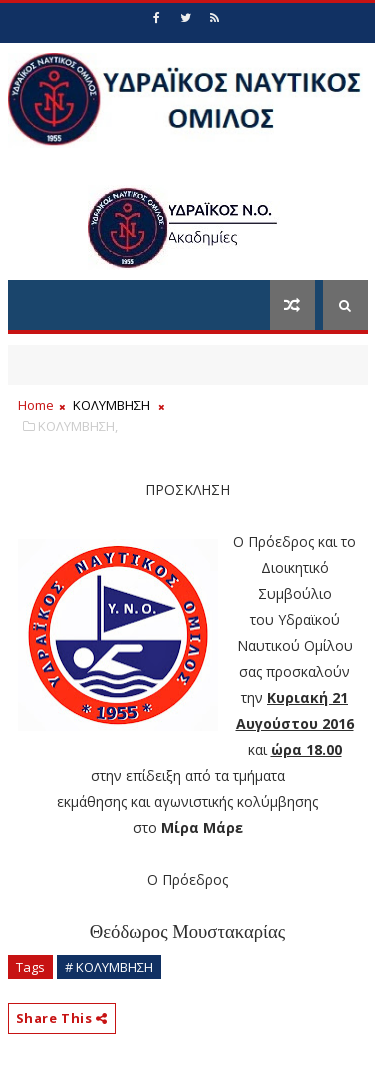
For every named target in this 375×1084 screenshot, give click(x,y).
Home (36, 405)
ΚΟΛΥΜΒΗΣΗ (111, 405)
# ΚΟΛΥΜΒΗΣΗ (109, 967)
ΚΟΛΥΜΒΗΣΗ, (78, 426)
